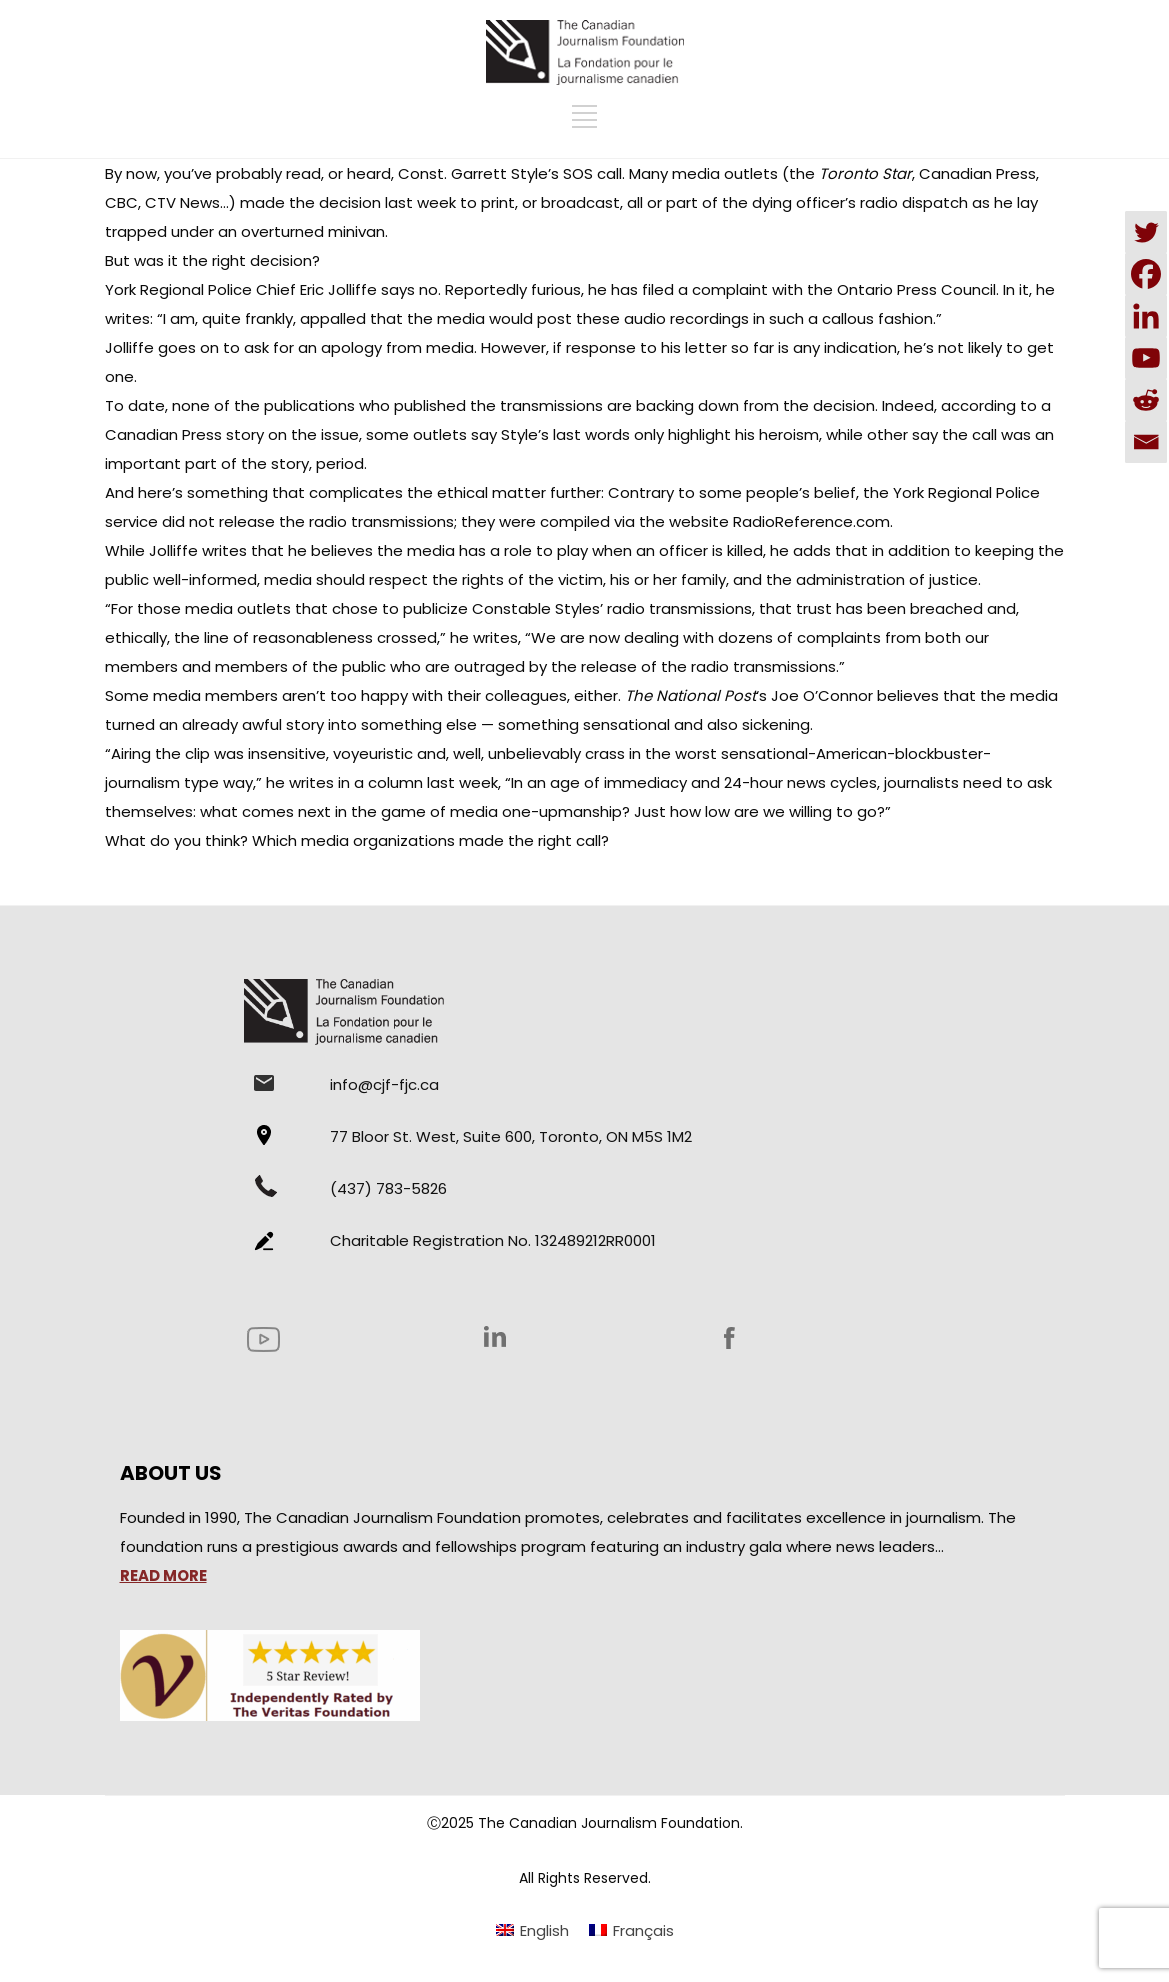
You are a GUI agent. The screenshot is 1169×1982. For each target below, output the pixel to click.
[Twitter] (1146, 232)
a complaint (723, 289)
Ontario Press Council (916, 289)
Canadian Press (165, 434)
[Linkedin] (1146, 316)
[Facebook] (1146, 274)
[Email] (1146, 442)
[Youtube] (1146, 358)
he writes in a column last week (382, 782)
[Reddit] (1146, 400)
